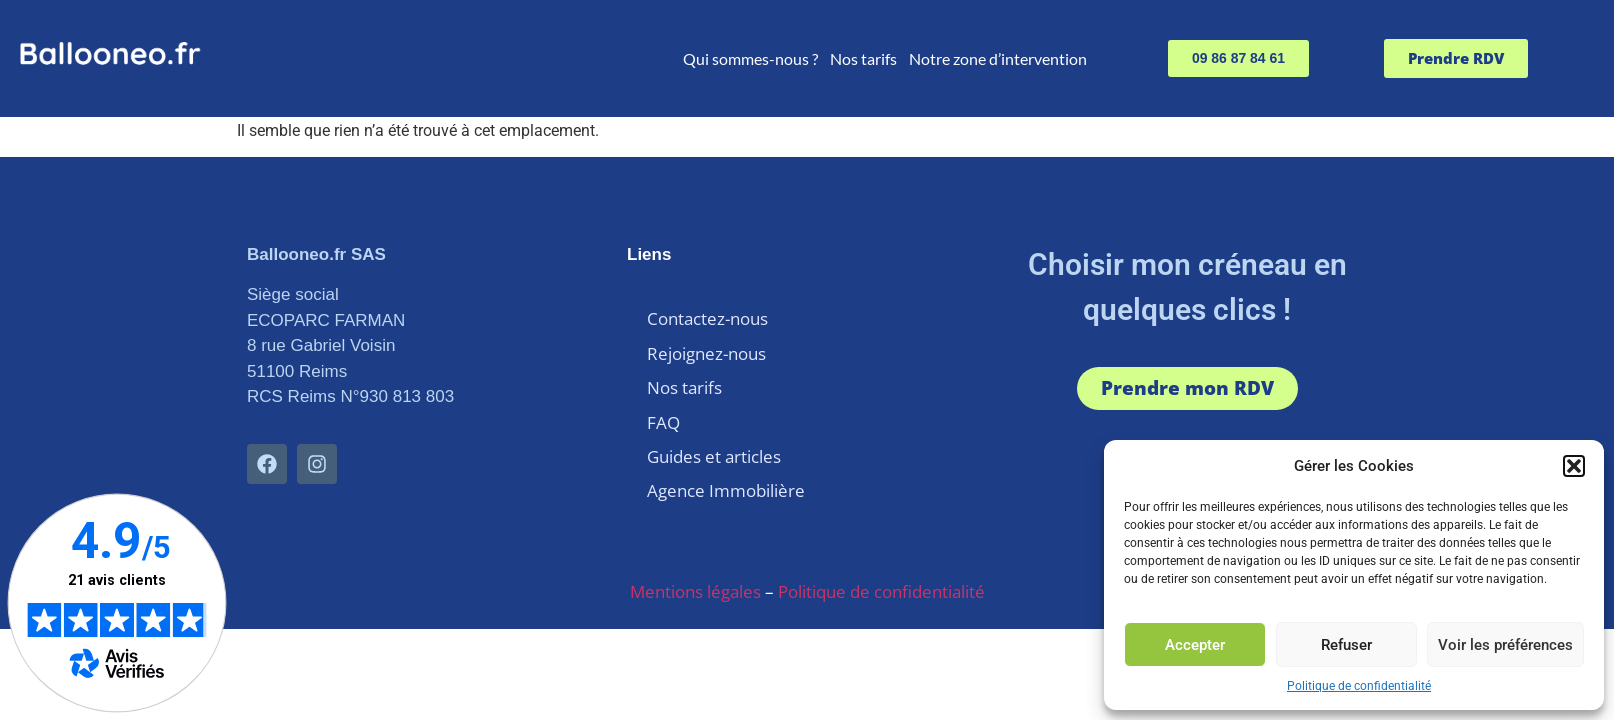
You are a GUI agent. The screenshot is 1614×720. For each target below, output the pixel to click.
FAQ (663, 406)
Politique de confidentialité (1359, 686)
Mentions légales (695, 566)
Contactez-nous (707, 316)
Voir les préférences (1505, 645)
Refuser (1346, 645)
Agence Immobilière (726, 466)
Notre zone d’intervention (998, 58)
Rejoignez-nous (706, 346)
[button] (1574, 466)
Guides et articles (714, 436)
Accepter (1195, 645)
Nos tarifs (863, 58)
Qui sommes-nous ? (750, 58)
